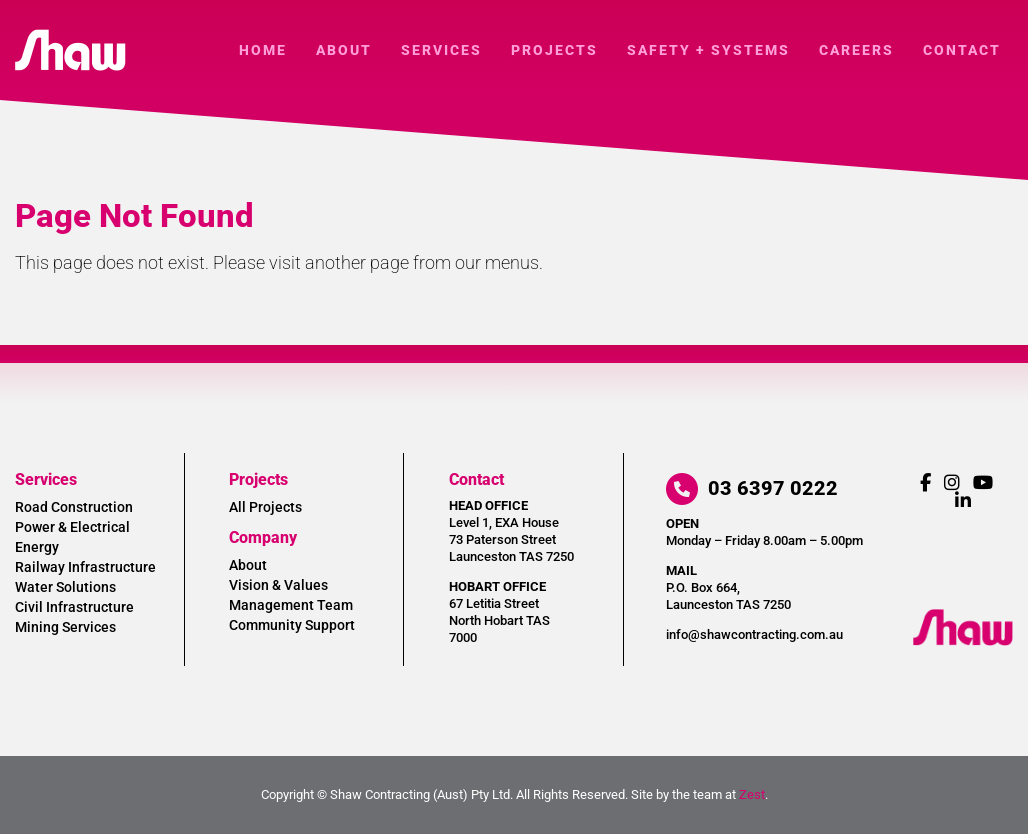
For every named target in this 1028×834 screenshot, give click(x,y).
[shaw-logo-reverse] (963, 617)
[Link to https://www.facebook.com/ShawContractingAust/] (925, 482)
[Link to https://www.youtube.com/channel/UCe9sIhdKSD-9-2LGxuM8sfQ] (983, 482)
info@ (754, 634)
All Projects (265, 507)
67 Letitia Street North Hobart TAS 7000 (499, 620)
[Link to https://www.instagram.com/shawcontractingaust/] (952, 482)
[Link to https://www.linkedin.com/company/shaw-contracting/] (963, 500)
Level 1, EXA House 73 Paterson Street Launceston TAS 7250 (511, 539)
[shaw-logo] (70, 37)
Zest (752, 794)
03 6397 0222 (752, 488)
